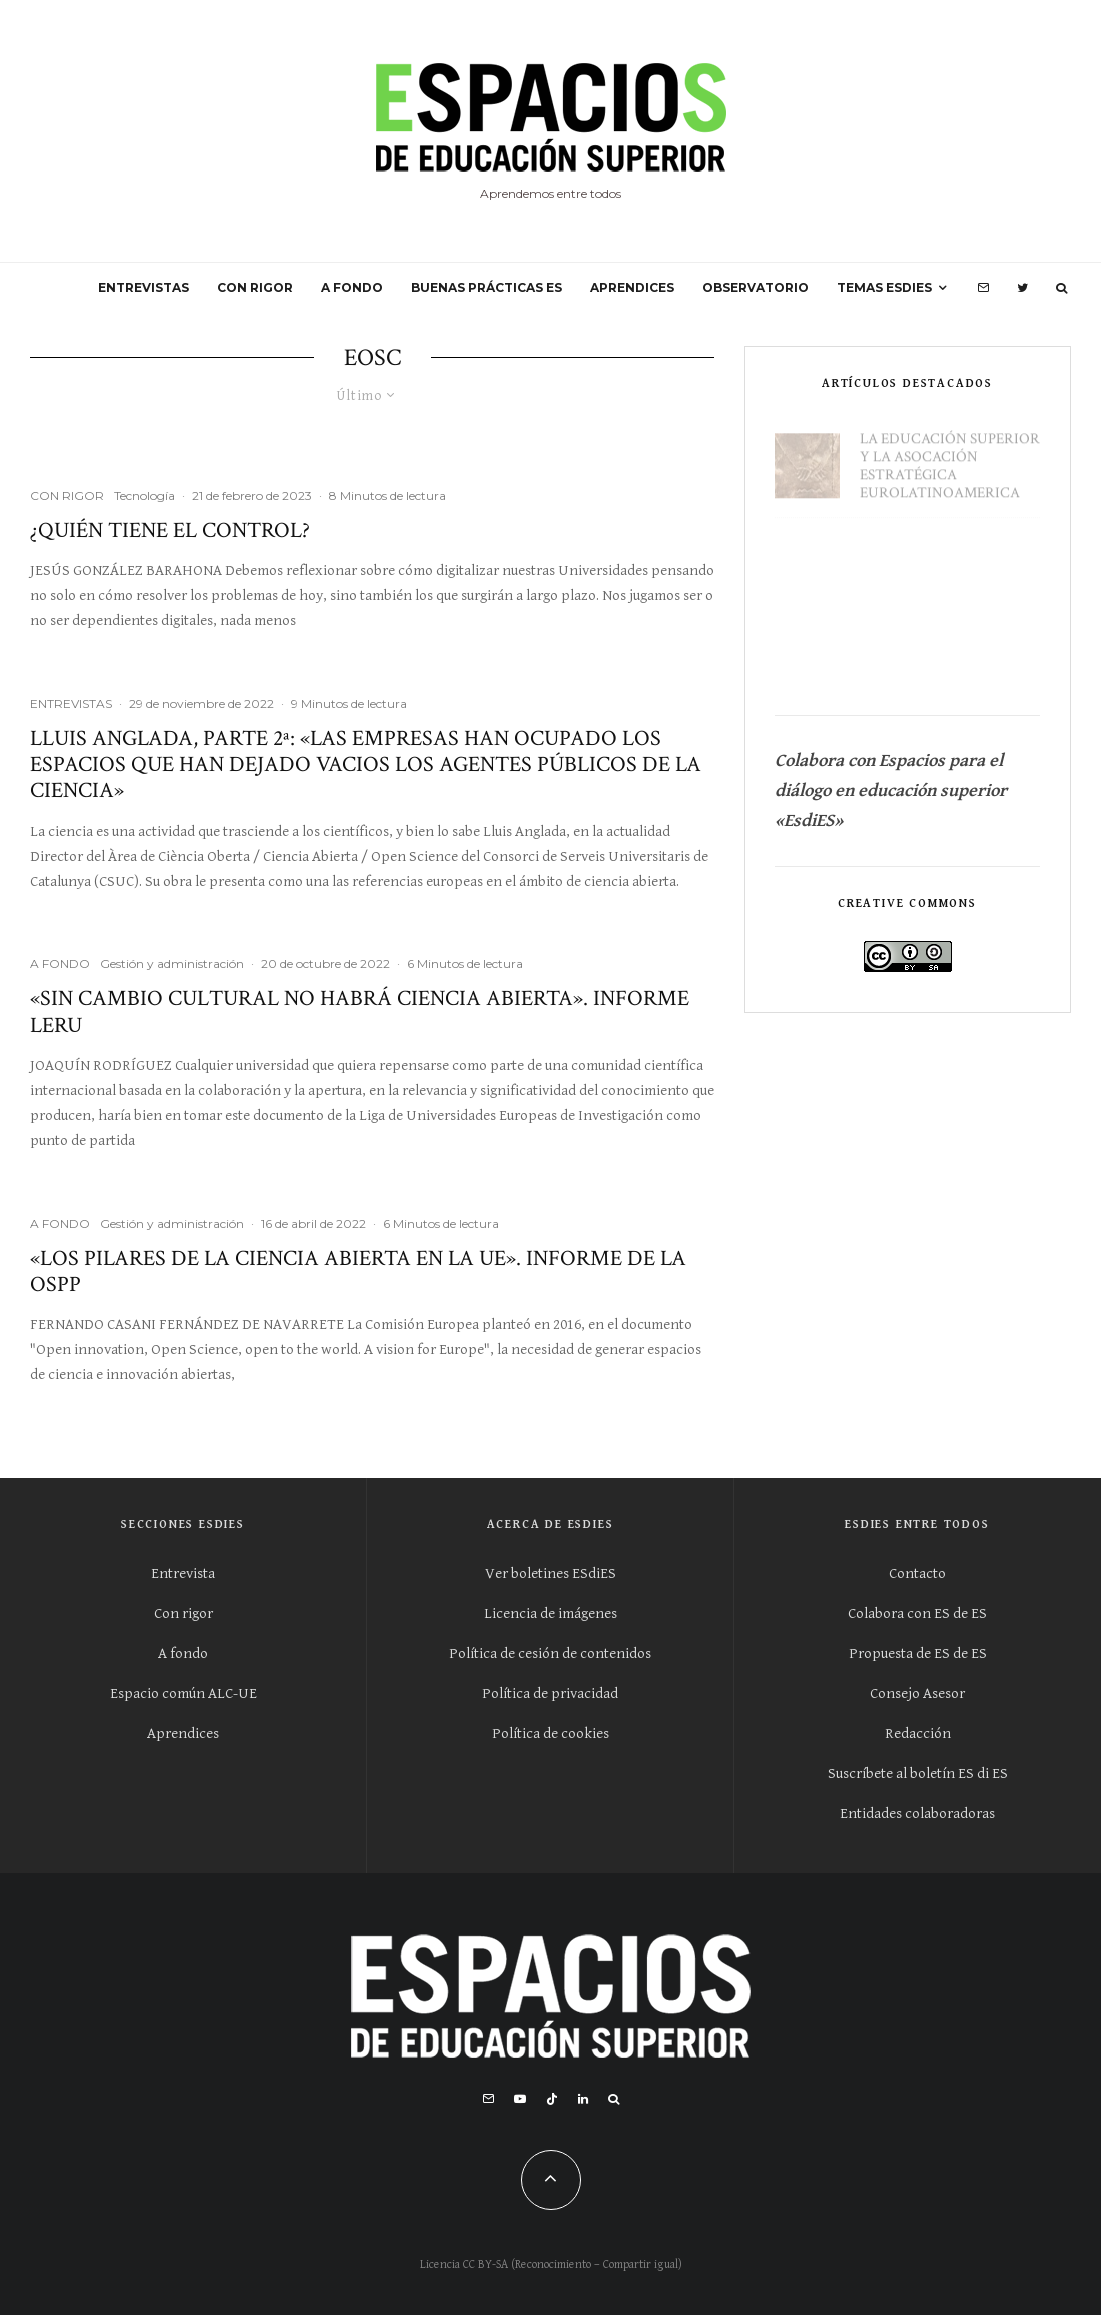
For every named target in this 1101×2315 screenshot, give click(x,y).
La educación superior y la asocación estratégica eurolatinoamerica (950, 457)
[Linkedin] (583, 2099)
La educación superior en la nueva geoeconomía (950, 652)
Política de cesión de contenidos (550, 1653)
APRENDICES (632, 287)
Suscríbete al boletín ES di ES (918, 1773)
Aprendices (183, 1733)
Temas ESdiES (884, 287)
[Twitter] (1022, 288)
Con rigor (183, 1613)
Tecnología (144, 495)
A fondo (183, 1653)
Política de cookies (550, 1733)
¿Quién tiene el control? (170, 531)
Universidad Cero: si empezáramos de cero (945, 556)
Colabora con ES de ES (917, 1613)
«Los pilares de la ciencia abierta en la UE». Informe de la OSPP (358, 1272)
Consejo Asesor (917, 1693)
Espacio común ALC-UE (183, 1693)
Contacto (917, 1573)
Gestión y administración (172, 963)
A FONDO (352, 287)
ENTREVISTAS (143, 287)
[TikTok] (552, 2099)
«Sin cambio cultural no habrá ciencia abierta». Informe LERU (359, 1012)
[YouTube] (520, 2099)
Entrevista (183, 1573)
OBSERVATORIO (755, 287)
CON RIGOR (255, 287)
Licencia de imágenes (550, 1613)
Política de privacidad (550, 1693)
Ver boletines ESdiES (550, 1573)
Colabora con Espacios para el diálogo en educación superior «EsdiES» (893, 790)
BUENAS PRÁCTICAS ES (486, 287)
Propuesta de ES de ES (918, 1653)
